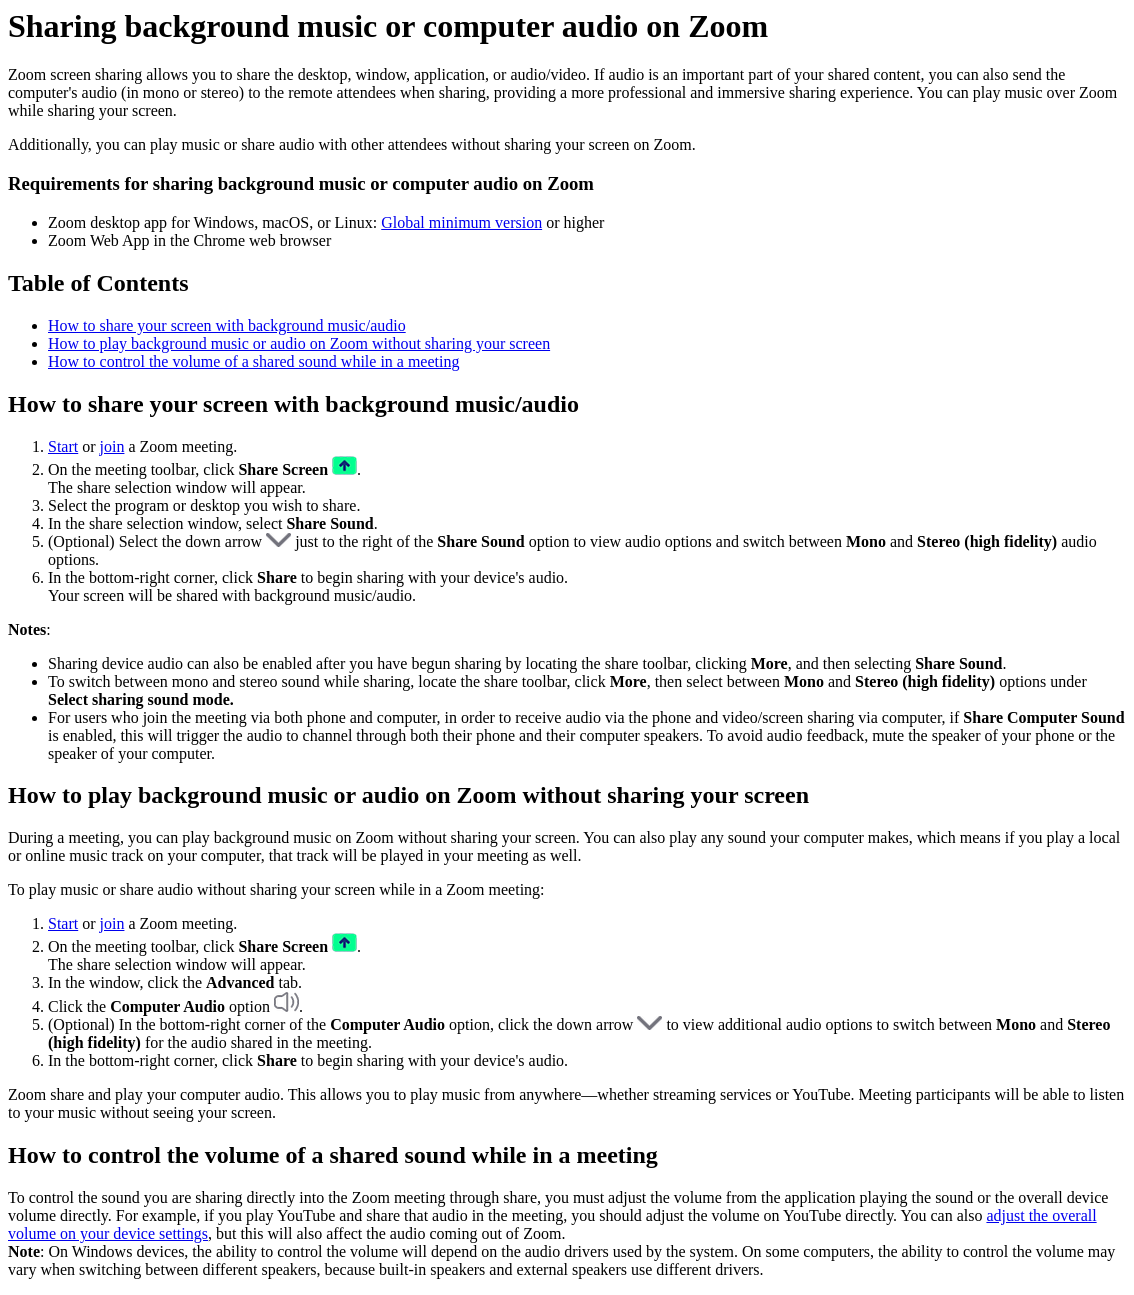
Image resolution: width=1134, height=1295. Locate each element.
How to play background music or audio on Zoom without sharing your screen (299, 343)
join (112, 446)
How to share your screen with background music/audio (227, 325)
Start (63, 446)
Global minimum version (461, 222)
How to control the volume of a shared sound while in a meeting (253, 361)
